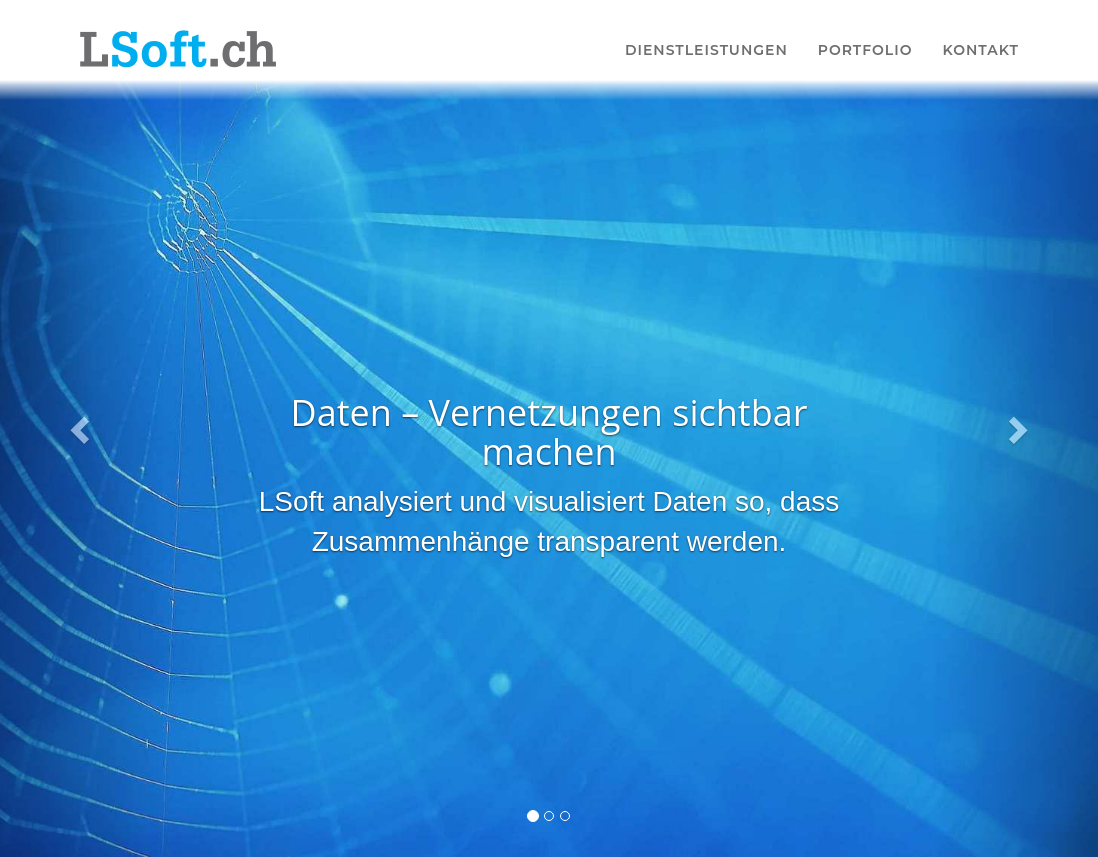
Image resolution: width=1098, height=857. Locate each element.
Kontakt (981, 50)
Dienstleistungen (706, 50)
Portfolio (865, 50)
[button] (82, 428)
